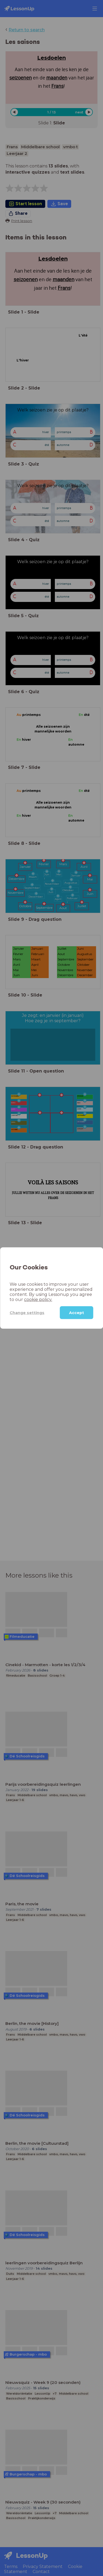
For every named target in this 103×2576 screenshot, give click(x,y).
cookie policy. (38, 1299)
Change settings (27, 1312)
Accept (76, 1312)
